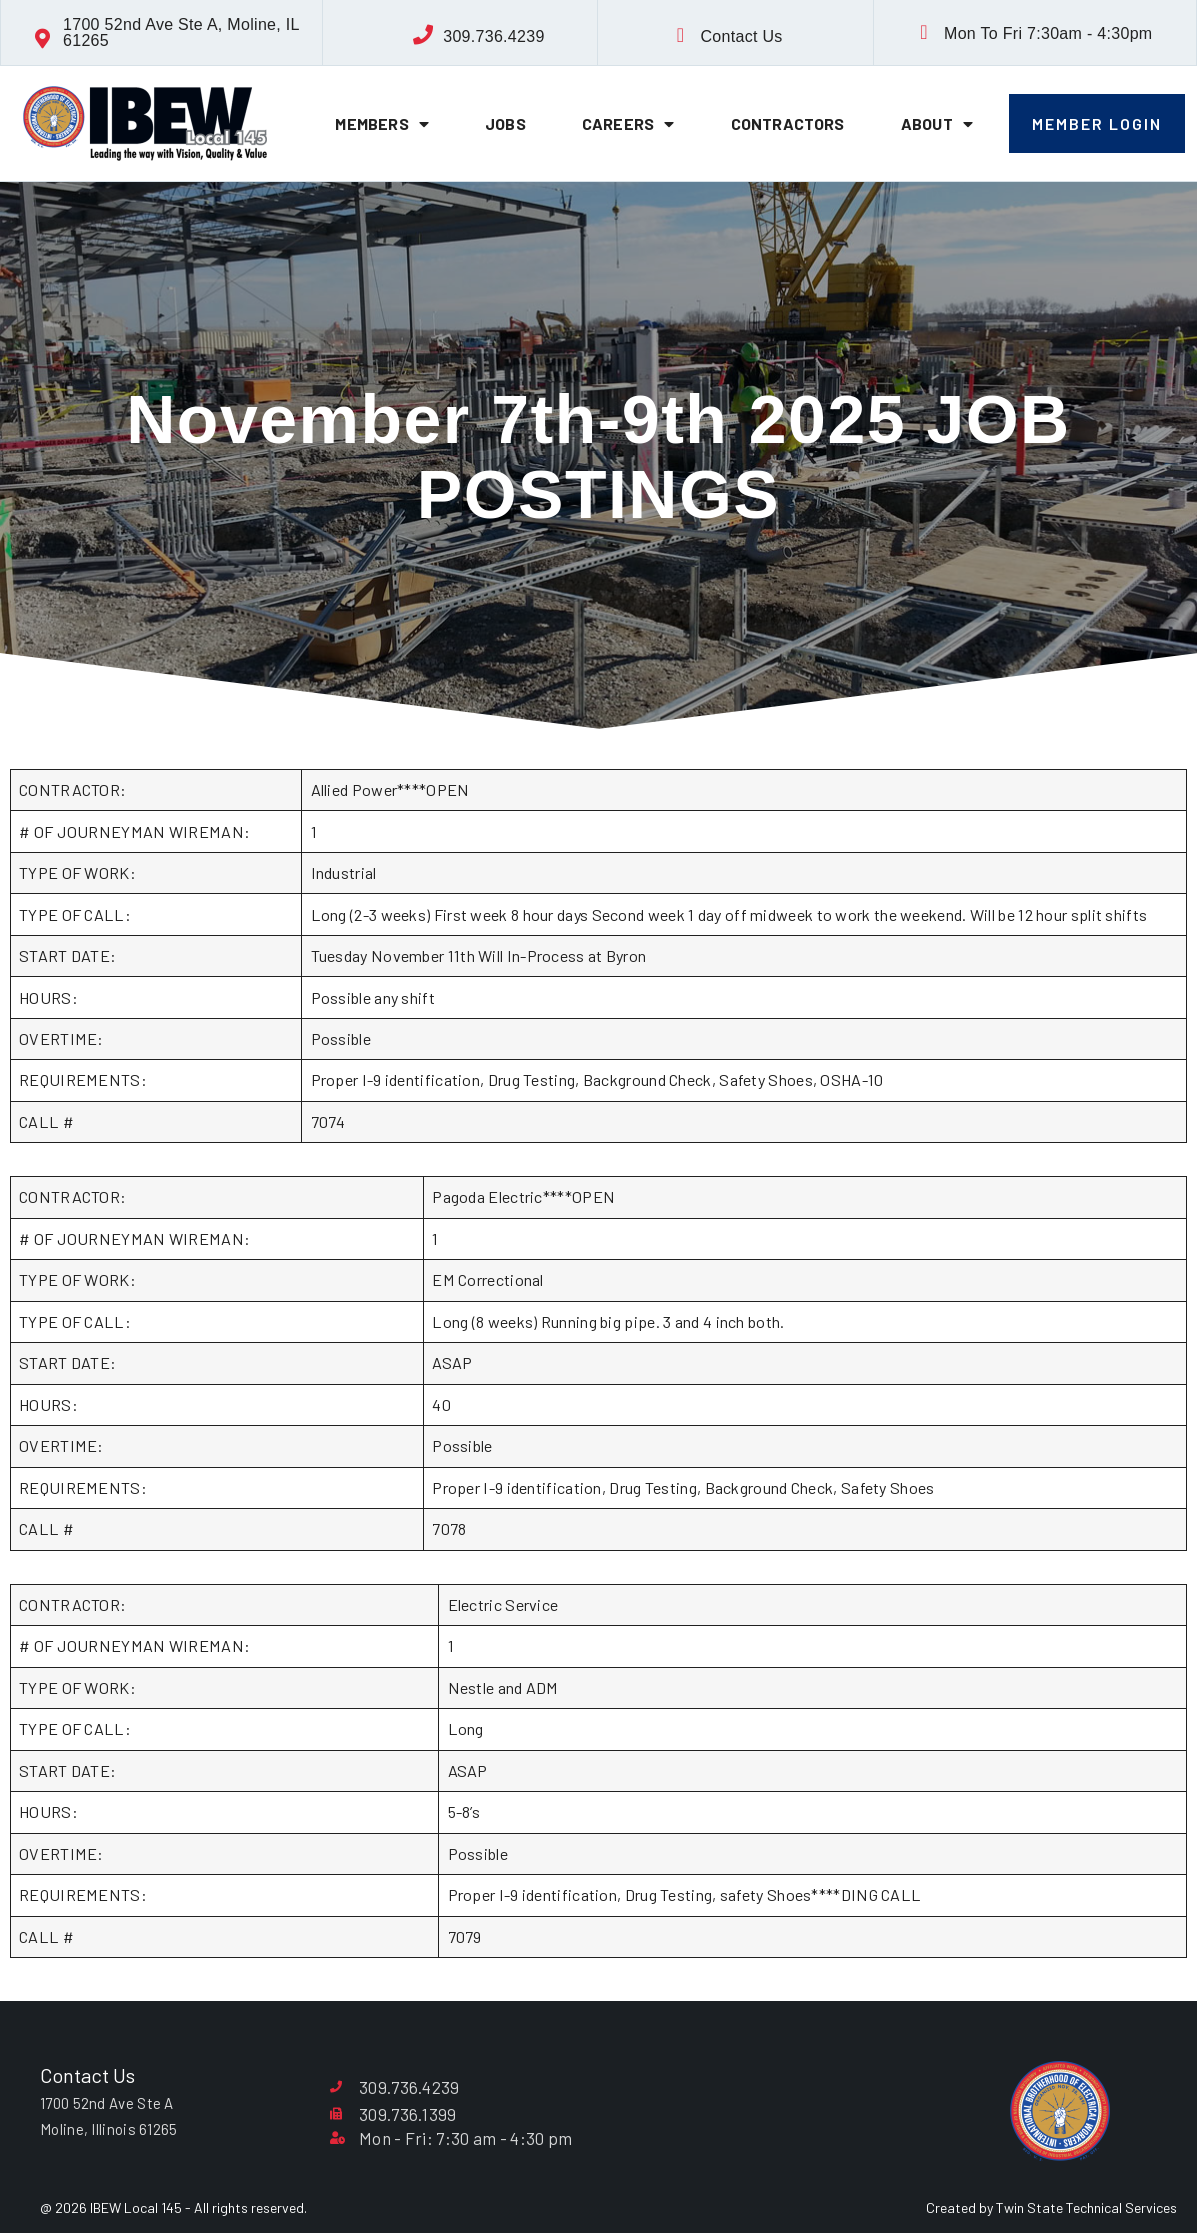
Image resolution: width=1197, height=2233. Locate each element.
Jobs (505, 123)
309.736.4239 (493, 36)
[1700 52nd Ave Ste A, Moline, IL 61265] (43, 39)
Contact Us (741, 36)
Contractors (788, 123)
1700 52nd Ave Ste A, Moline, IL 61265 (181, 32)
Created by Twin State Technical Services (1051, 2207)
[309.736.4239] (423, 35)
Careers (628, 124)
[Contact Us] (680, 35)
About (937, 124)
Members (382, 124)
